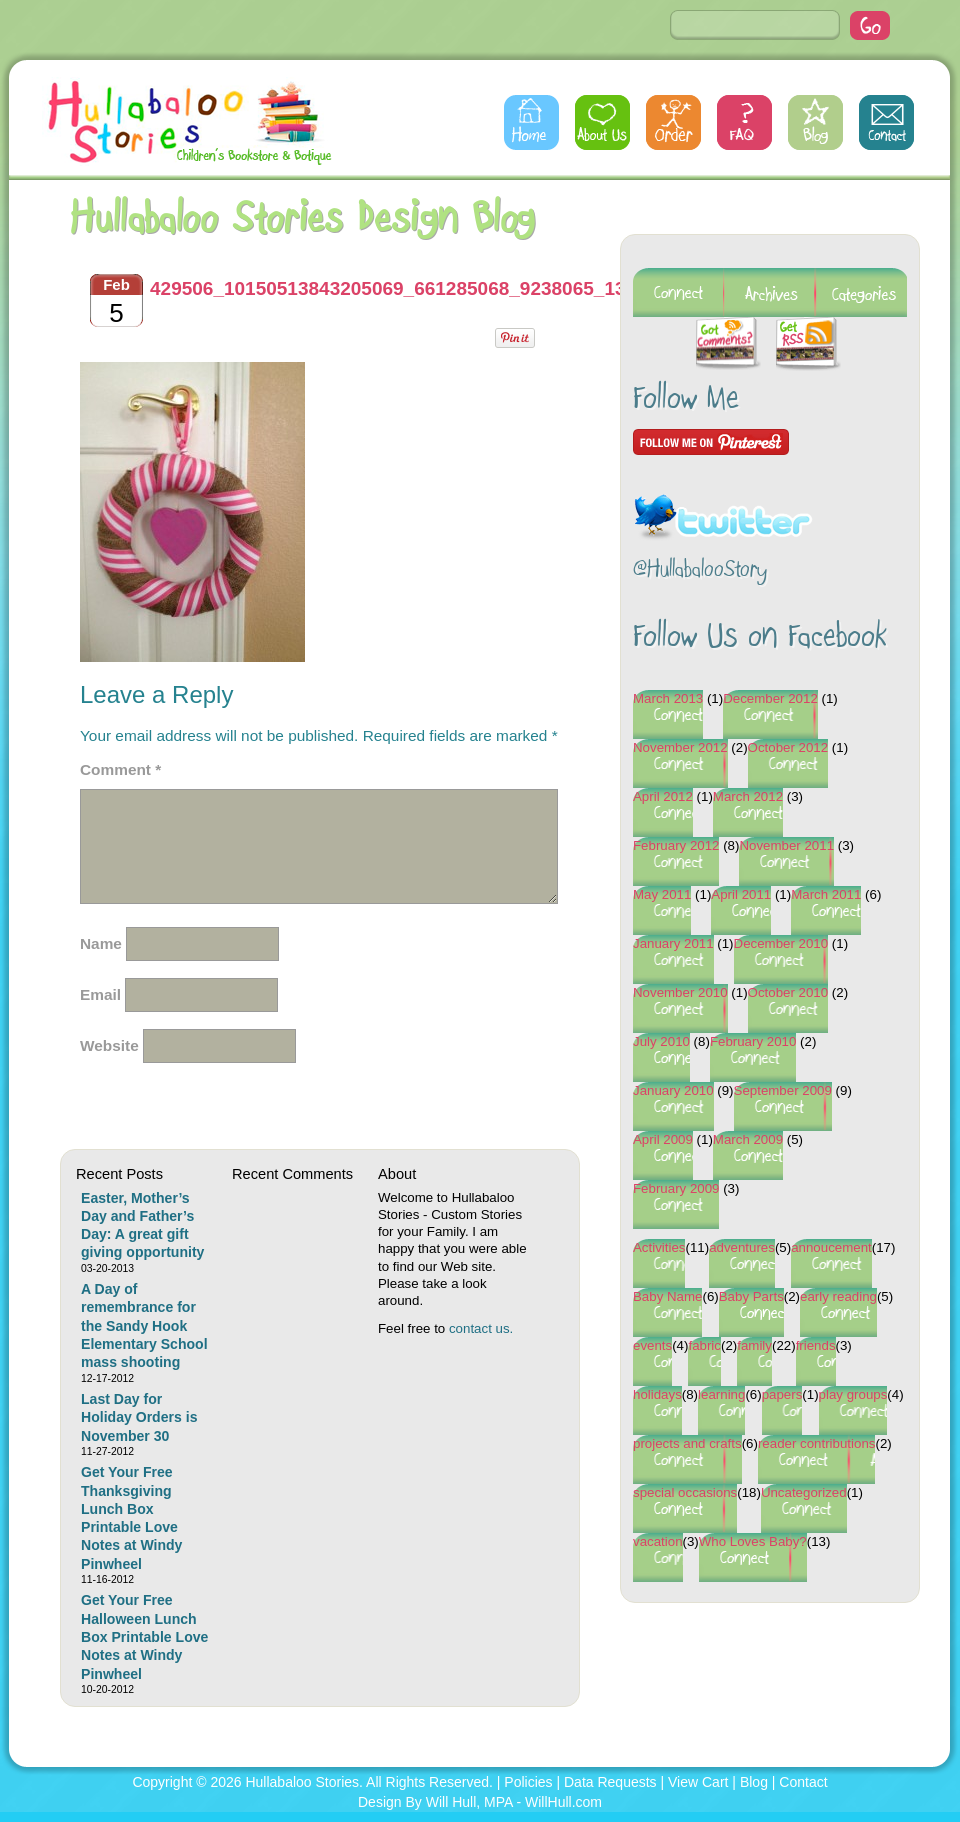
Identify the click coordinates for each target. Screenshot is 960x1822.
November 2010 (680, 992)
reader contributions (817, 1443)
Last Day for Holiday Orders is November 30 (139, 1417)
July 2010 (661, 1041)
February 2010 (753, 1041)
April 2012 (663, 796)
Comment (120, 769)
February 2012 (676, 845)
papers (782, 1394)
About (602, 122)
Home (531, 122)
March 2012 (748, 796)
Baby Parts (751, 1296)
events (652, 1345)
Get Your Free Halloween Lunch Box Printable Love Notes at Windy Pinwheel (144, 1636)
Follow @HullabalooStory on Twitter (723, 504)
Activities (659, 1247)
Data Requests (610, 1782)
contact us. (481, 1328)
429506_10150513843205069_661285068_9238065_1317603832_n (441, 288)
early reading (838, 1296)
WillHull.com (563, 1802)
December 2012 (770, 698)
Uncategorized (804, 1492)
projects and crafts (687, 1443)
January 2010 (673, 1090)
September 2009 (783, 1090)
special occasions (685, 1492)
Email (100, 994)
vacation (658, 1541)
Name (101, 943)
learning (721, 1394)
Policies (528, 1782)
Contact (886, 122)
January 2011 (673, 943)
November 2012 (680, 747)
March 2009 (748, 1139)
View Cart (698, 1782)
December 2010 (781, 943)
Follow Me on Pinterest (711, 442)
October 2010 (788, 992)
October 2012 (788, 747)
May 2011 (662, 894)
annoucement (831, 1247)
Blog (815, 122)
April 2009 (663, 1139)
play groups (853, 1394)
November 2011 (786, 845)
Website (109, 1045)
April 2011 (741, 894)
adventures (742, 1247)
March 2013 (668, 698)
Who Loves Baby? (753, 1541)
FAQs (744, 122)
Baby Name (667, 1296)
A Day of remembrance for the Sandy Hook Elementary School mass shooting (144, 1325)
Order (673, 122)
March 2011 (826, 894)
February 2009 (676, 1188)
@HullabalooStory (700, 570)
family (754, 1345)
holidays (657, 1394)
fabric (704, 1345)
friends (816, 1345)
